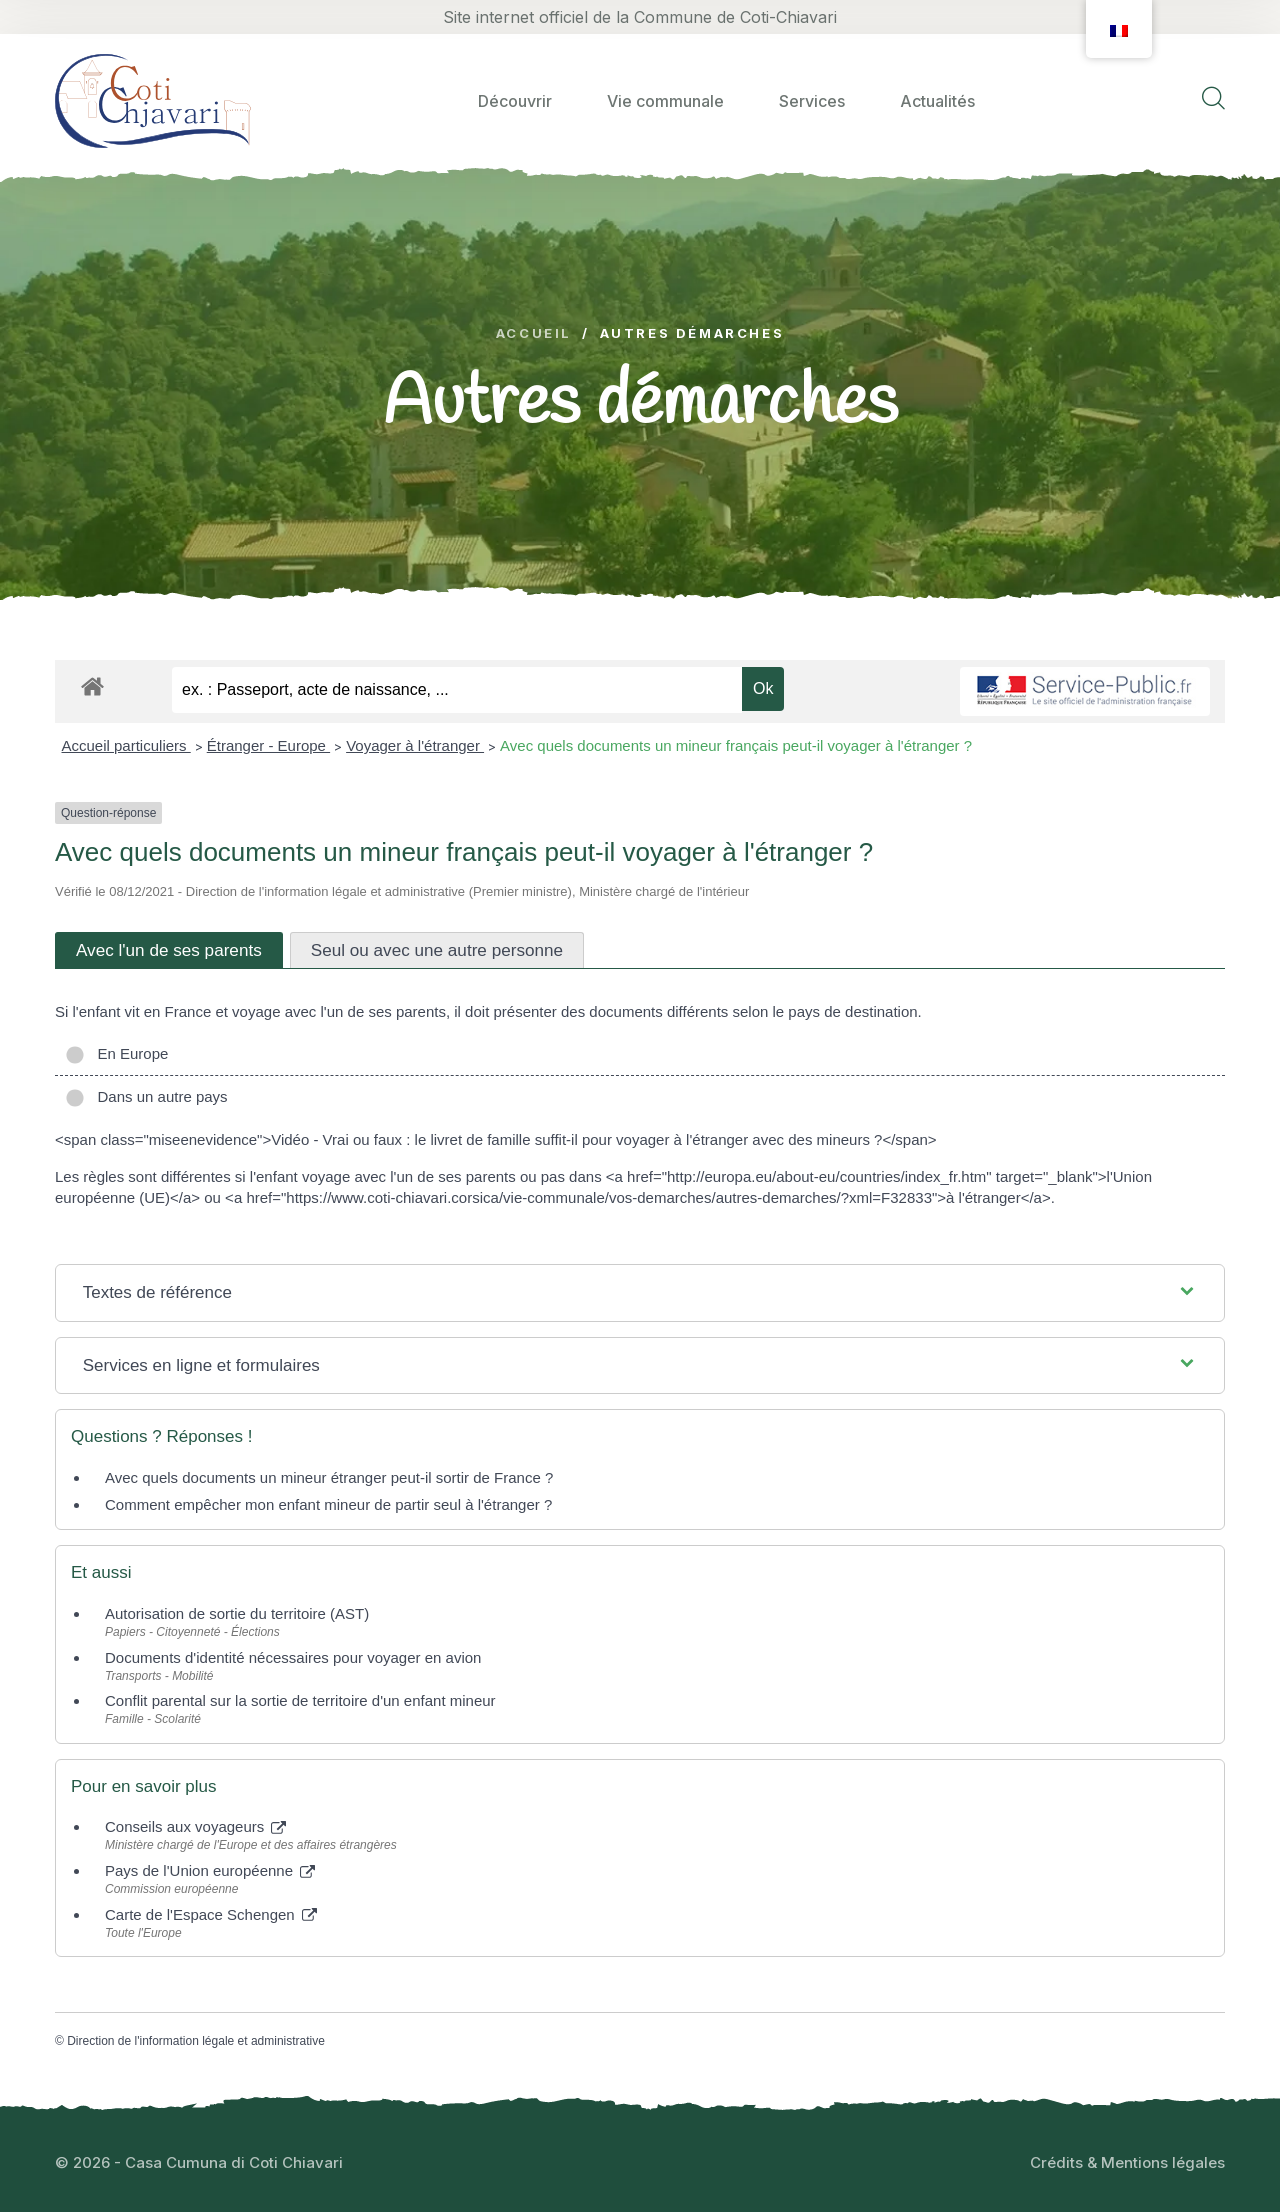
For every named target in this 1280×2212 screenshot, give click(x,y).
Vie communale (665, 101)
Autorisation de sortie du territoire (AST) (237, 1613)
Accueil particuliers (126, 745)
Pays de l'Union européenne (210, 1870)
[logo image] (153, 100)
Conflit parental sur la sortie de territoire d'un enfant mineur (300, 1700)
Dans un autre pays (146, 1096)
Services (812, 101)
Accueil (534, 333)
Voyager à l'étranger (415, 745)
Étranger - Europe (268, 745)
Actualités (937, 101)
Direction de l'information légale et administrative (196, 2041)
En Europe (116, 1053)
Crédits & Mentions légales (1127, 2162)
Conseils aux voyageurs (195, 1826)
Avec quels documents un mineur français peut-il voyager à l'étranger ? (736, 745)
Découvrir (515, 101)
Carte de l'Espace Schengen (211, 1914)
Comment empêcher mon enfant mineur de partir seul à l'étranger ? (328, 1504)
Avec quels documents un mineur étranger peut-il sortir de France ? (329, 1477)
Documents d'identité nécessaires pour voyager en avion (293, 1657)
